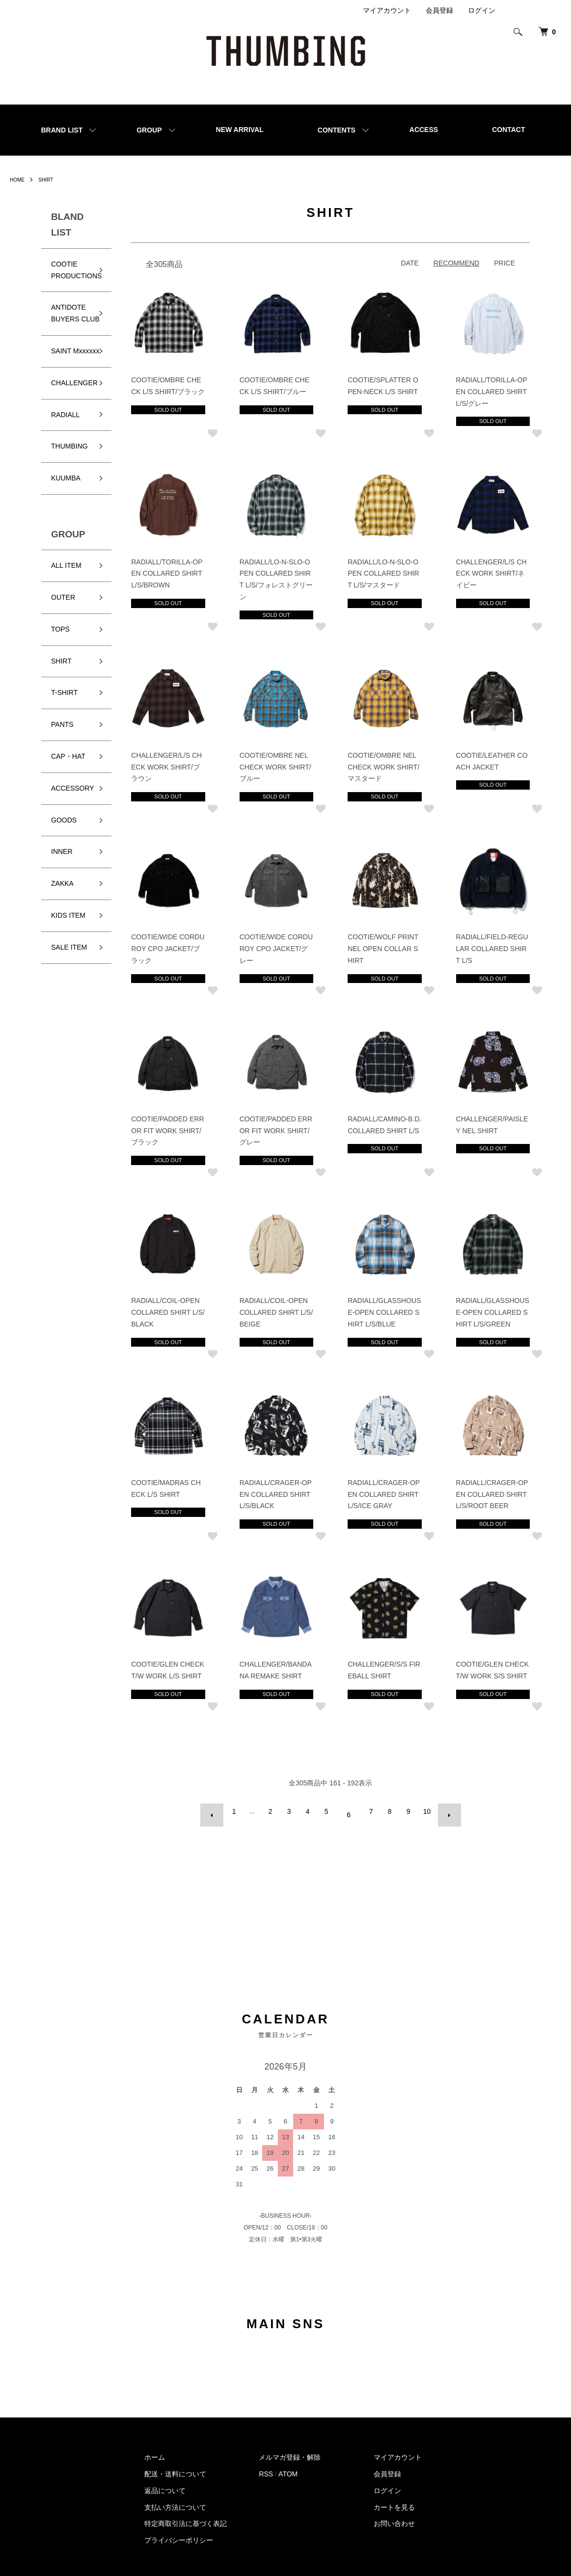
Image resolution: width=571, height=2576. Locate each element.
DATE (410, 263)
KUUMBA (66, 501)
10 (425, 1806)
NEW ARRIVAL (240, 129)
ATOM (288, 2461)
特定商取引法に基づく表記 (185, 2511)
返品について (165, 2477)
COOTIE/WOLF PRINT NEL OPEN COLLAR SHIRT (384, 946)
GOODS (64, 843)
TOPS (60, 652)
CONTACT (508, 129)
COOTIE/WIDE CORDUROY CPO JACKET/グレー (276, 946)
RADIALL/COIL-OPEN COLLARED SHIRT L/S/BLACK (168, 1308)
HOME (18, 179)
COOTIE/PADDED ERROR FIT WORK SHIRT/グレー (278, 1127)
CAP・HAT (68, 780)
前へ (220, 1806)
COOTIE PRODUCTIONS (76, 270)
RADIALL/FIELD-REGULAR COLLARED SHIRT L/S (493, 946)
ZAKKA (62, 907)
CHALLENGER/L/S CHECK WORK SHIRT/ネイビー (492, 572)
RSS (266, 2461)
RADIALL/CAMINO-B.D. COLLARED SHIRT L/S (383, 1127)
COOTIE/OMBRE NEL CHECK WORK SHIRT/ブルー (277, 764)
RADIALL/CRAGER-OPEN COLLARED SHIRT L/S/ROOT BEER (493, 1489)
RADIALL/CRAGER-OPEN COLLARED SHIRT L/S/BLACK (278, 1489)
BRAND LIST (61, 130)
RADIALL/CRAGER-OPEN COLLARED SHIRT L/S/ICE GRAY (385, 1489)
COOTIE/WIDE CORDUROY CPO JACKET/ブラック (168, 946)
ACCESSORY (72, 811)
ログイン (481, 10)
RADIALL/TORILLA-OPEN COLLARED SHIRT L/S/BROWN (169, 572)
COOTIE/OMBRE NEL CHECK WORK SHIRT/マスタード (385, 764)
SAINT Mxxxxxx (64, 368)
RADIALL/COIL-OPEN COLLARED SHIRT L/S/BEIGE (276, 1308)
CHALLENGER (74, 406)
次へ (443, 1806)
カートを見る (394, 2494)
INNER (62, 875)
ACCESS (423, 129)
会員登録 (439, 10)
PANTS (62, 748)
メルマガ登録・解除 (290, 2444)
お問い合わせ (394, 2511)
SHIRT (50, 179)
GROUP (149, 130)
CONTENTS (336, 130)
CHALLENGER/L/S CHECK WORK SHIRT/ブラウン (169, 764)
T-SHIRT (64, 716)
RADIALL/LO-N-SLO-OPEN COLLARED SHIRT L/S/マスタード (384, 572)
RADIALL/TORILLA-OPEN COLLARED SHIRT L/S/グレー (492, 391)
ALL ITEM (66, 589)
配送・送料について (175, 2461)
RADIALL (65, 438)
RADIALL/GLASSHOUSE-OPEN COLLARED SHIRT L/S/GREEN (491, 1308)
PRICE (504, 263)
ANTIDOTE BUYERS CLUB (68, 319)
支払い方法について (175, 2494)
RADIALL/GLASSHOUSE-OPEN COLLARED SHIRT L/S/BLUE (384, 1308)
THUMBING (69, 470)
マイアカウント (387, 10)
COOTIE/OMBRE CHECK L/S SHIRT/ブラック (169, 391)
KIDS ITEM (68, 939)
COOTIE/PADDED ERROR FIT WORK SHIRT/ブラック (170, 1127)
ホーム (154, 2444)
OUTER (63, 621)
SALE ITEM (69, 970)
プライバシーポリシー (178, 2527)
